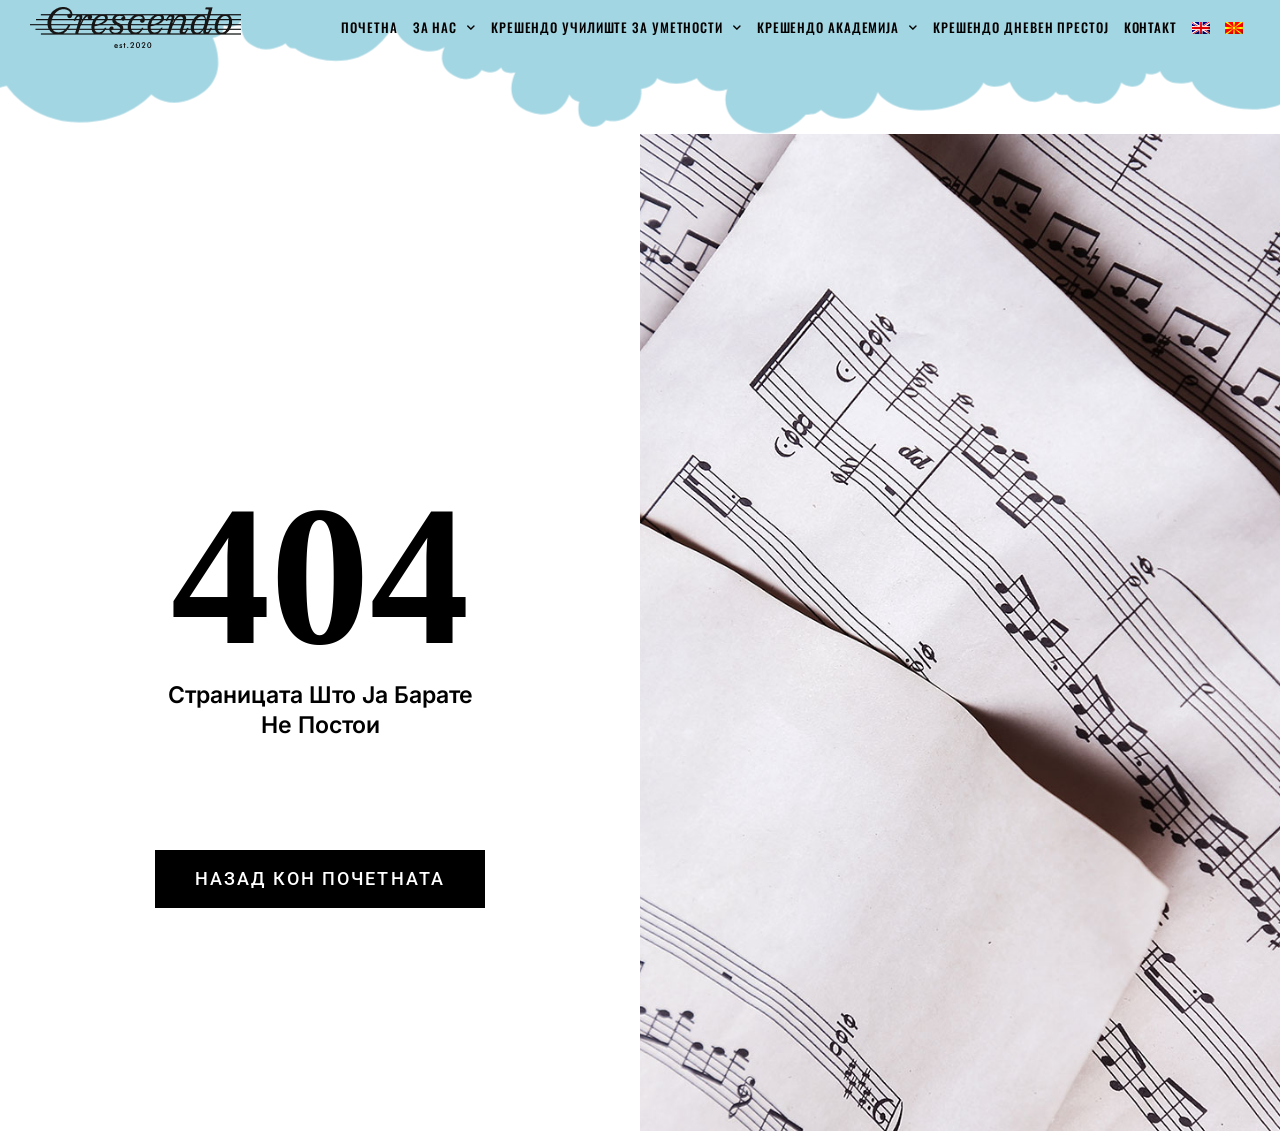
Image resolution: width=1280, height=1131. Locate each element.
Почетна (369, 27)
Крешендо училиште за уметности (616, 27)
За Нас (444, 27)
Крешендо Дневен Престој (1021, 27)
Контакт (1150, 27)
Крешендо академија (837, 27)
